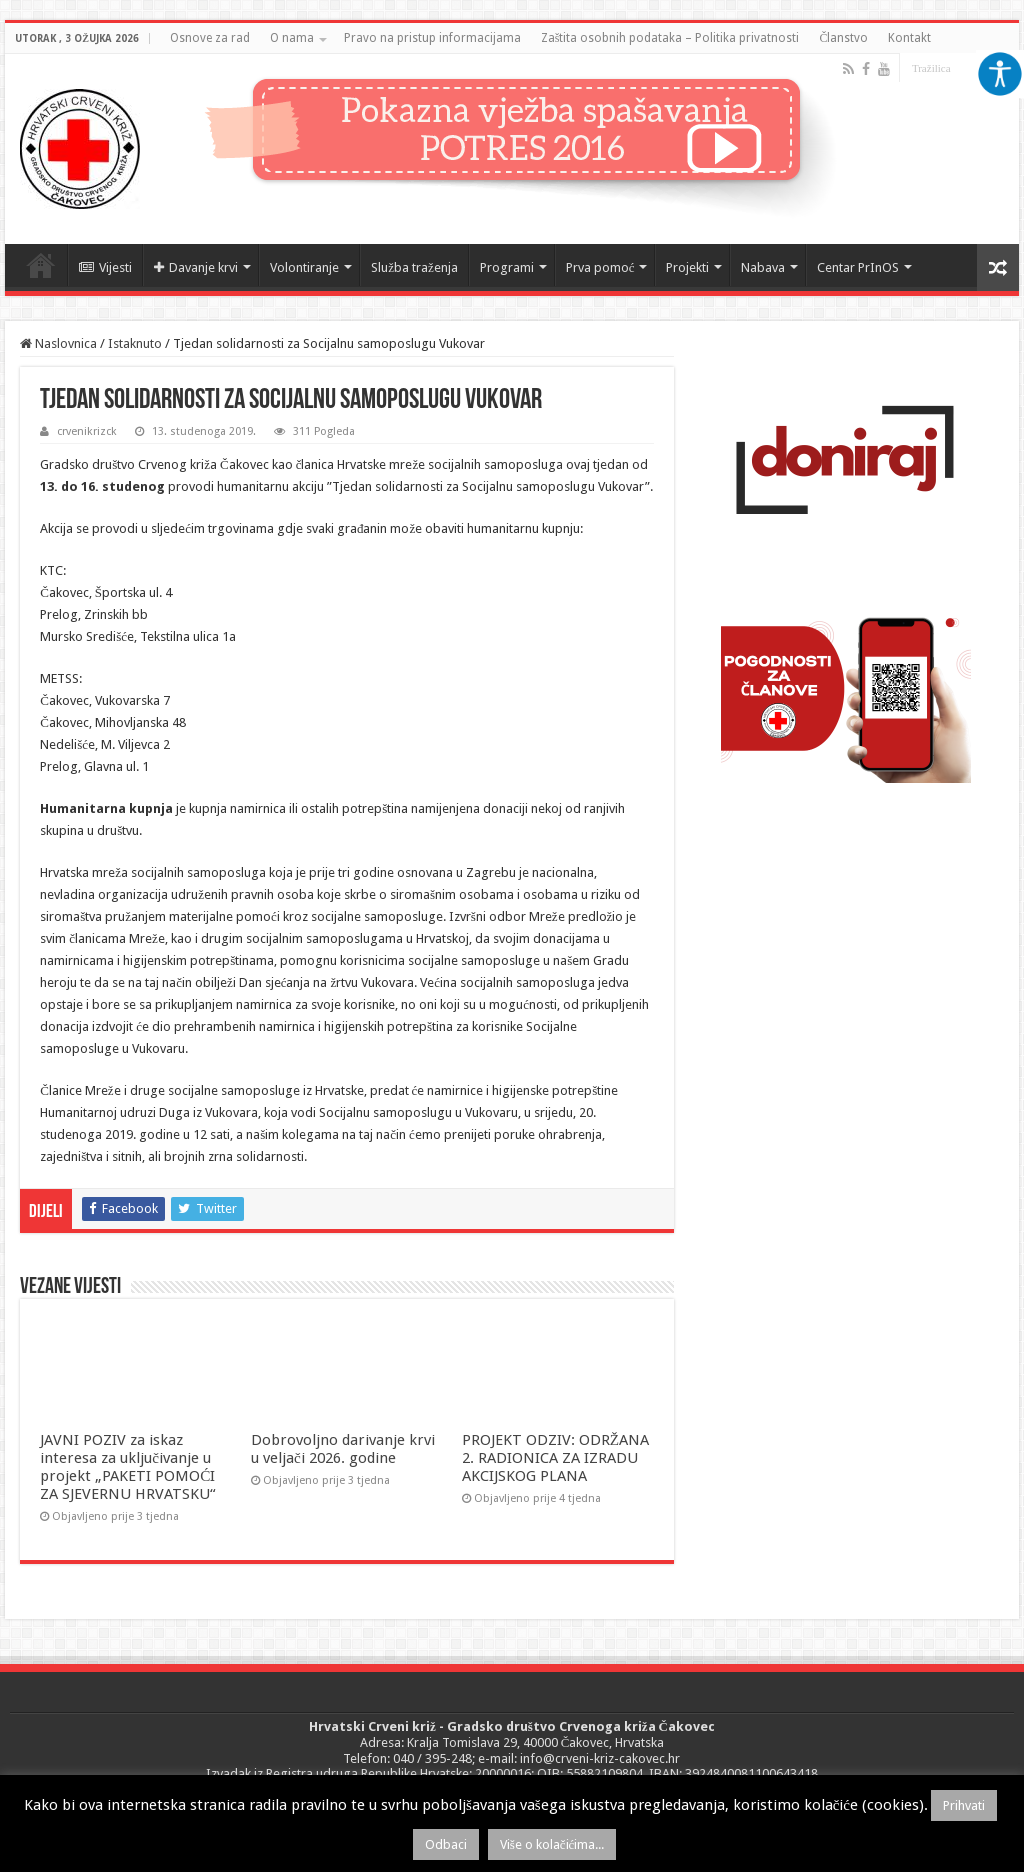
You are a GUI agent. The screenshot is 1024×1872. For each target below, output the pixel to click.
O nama (292, 38)
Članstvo (843, 38)
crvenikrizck (87, 431)
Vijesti (105, 267)
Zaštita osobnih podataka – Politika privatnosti (670, 38)
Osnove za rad (210, 38)
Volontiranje (304, 267)
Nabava (763, 267)
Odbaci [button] (446, 1844)
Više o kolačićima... (552, 1844)
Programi (507, 267)
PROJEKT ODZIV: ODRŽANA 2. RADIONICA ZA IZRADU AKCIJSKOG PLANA (555, 1458)
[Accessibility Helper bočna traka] (1000, 74)
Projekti (687, 267)
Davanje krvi (196, 267)
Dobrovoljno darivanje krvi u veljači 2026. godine (343, 1449)
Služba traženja (414, 267)
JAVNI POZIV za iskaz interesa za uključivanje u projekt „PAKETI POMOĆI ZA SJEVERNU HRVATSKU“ (128, 1467)
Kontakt (909, 38)
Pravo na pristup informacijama (432, 38)
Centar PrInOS (858, 267)
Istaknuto (135, 343)
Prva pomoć (600, 267)
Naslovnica (41, 265)
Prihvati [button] (964, 1805)
